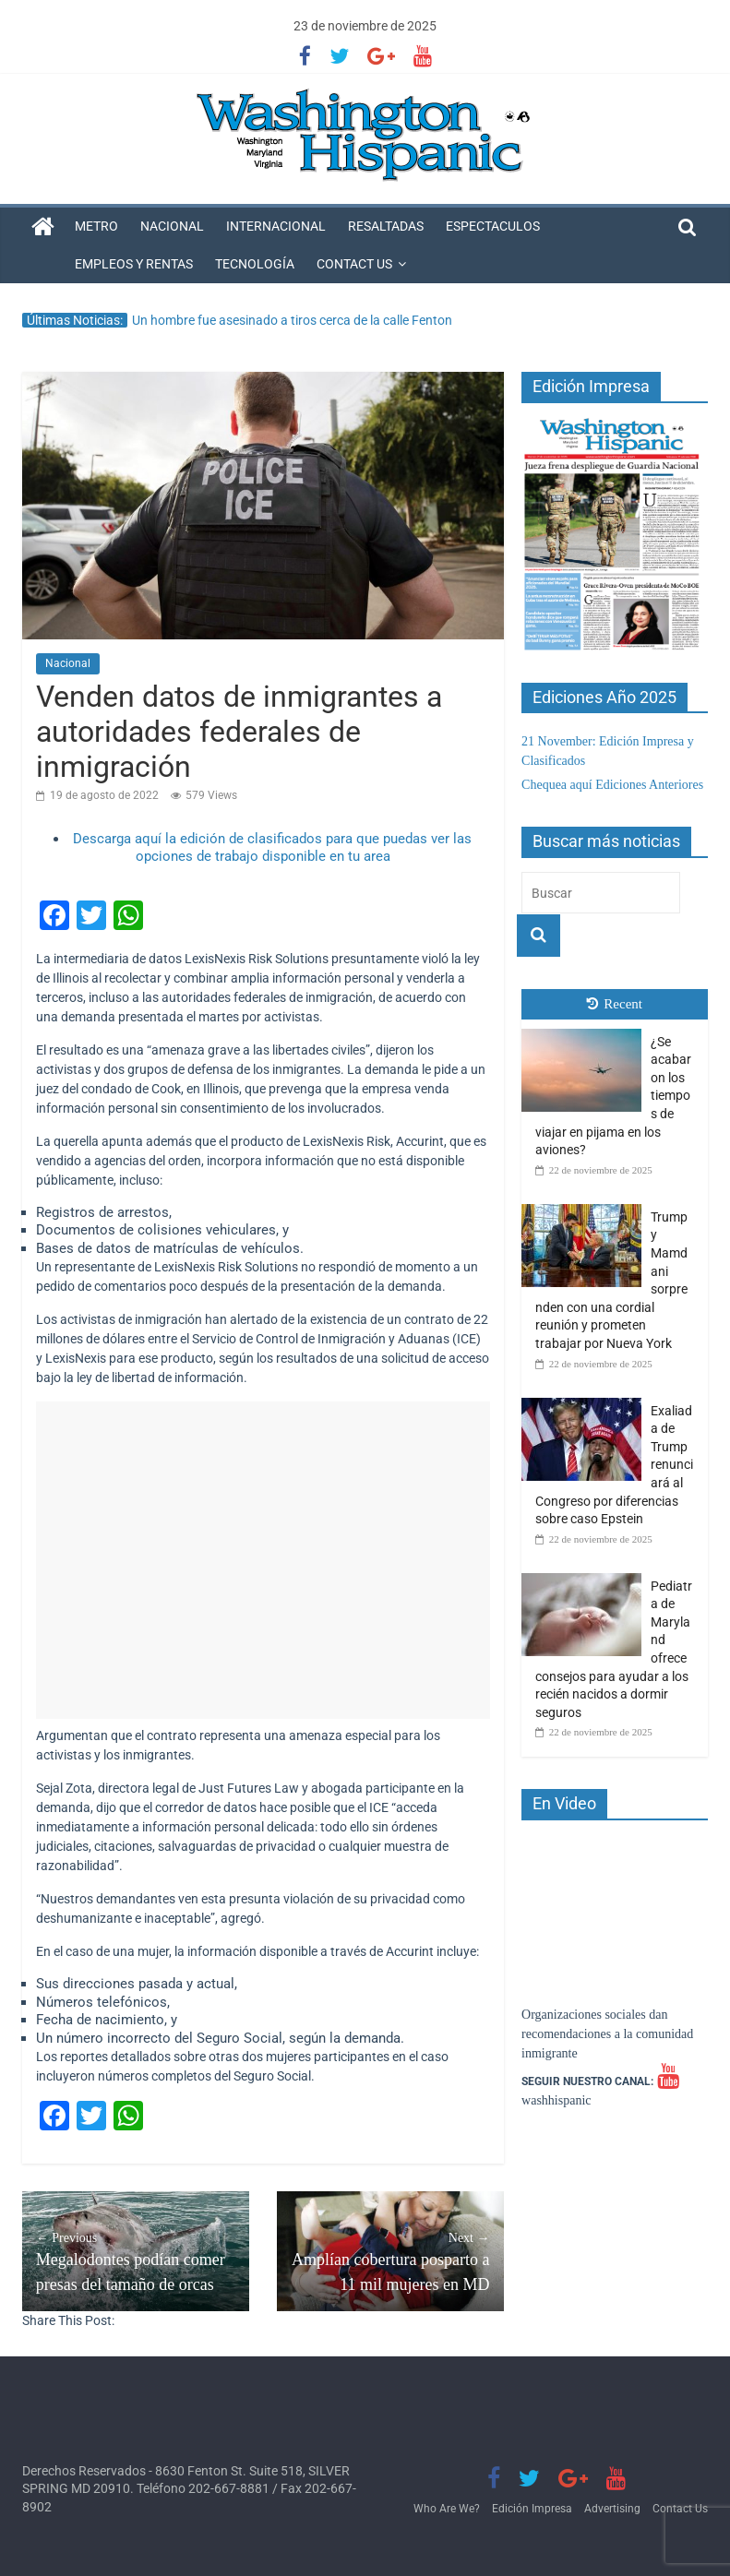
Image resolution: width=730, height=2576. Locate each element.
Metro (96, 226)
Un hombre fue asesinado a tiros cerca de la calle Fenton (292, 320)
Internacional (276, 226)
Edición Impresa (532, 2508)
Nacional (172, 226)
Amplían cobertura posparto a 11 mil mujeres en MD (390, 2261)
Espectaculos (493, 226)
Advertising (612, 2508)
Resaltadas (386, 226)
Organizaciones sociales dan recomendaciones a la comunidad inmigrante (607, 2034)
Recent (614, 1003)
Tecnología (254, 263)
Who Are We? (446, 2508)
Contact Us (354, 263)
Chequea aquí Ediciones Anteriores (612, 785)
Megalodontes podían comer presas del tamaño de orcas (135, 2261)
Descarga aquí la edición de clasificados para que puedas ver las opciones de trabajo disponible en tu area (272, 847)
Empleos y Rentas (134, 263)
